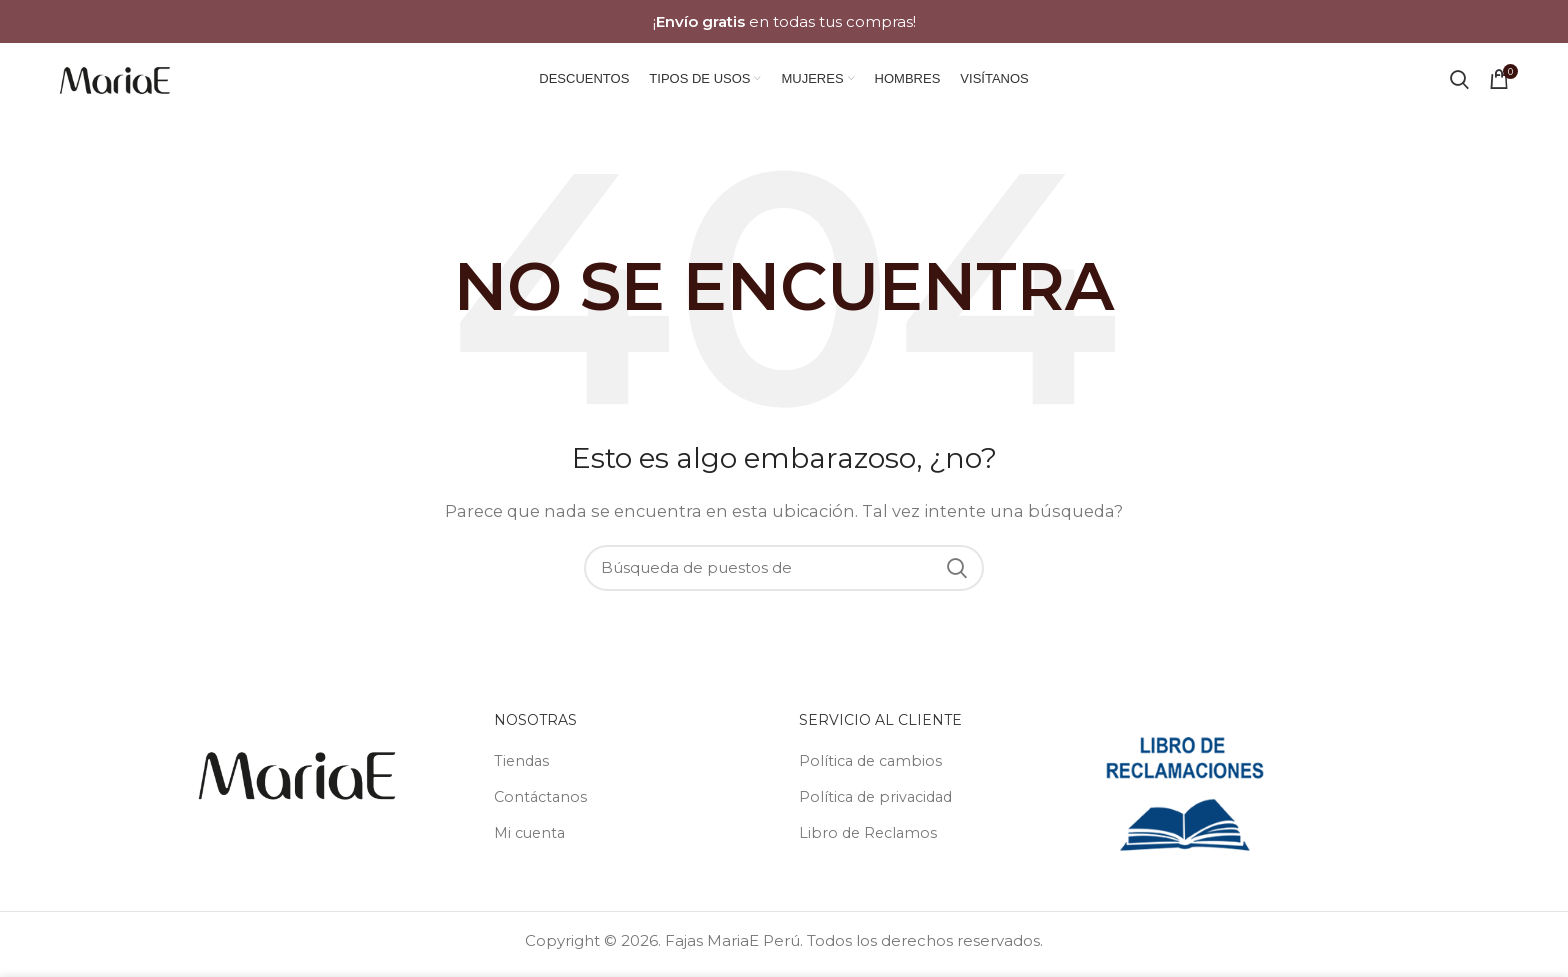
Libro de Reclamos (870, 840)
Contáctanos (542, 804)
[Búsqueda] (1459, 83)
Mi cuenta (532, 840)
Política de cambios (873, 768)
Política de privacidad (880, 804)
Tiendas (523, 768)
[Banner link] (784, 21)
